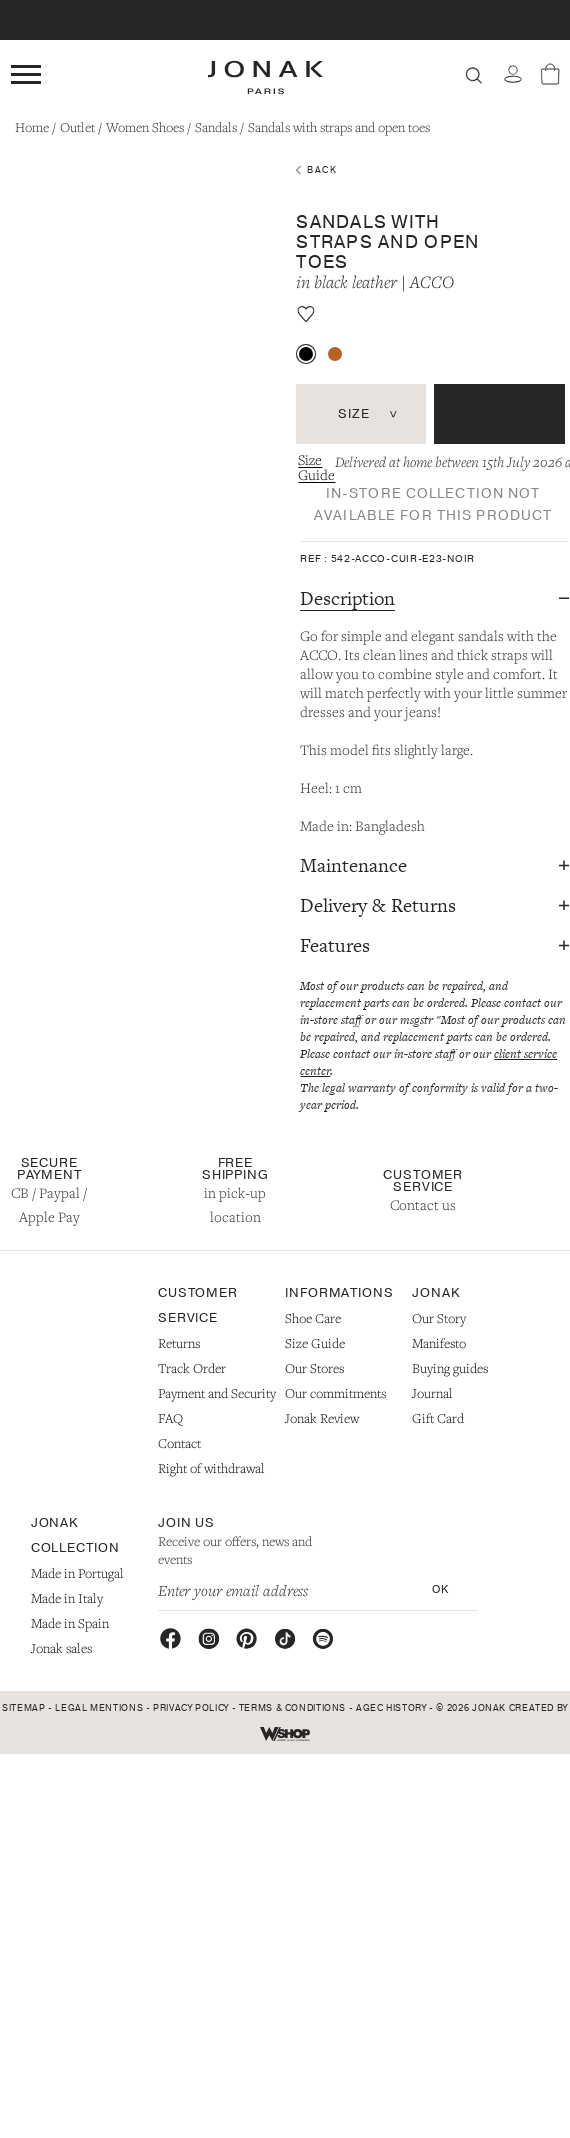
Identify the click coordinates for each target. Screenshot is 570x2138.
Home (32, 127)
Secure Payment (49, 1169)
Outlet (77, 127)
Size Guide (316, 467)
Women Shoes (145, 127)
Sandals (216, 127)
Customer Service (423, 1181)
